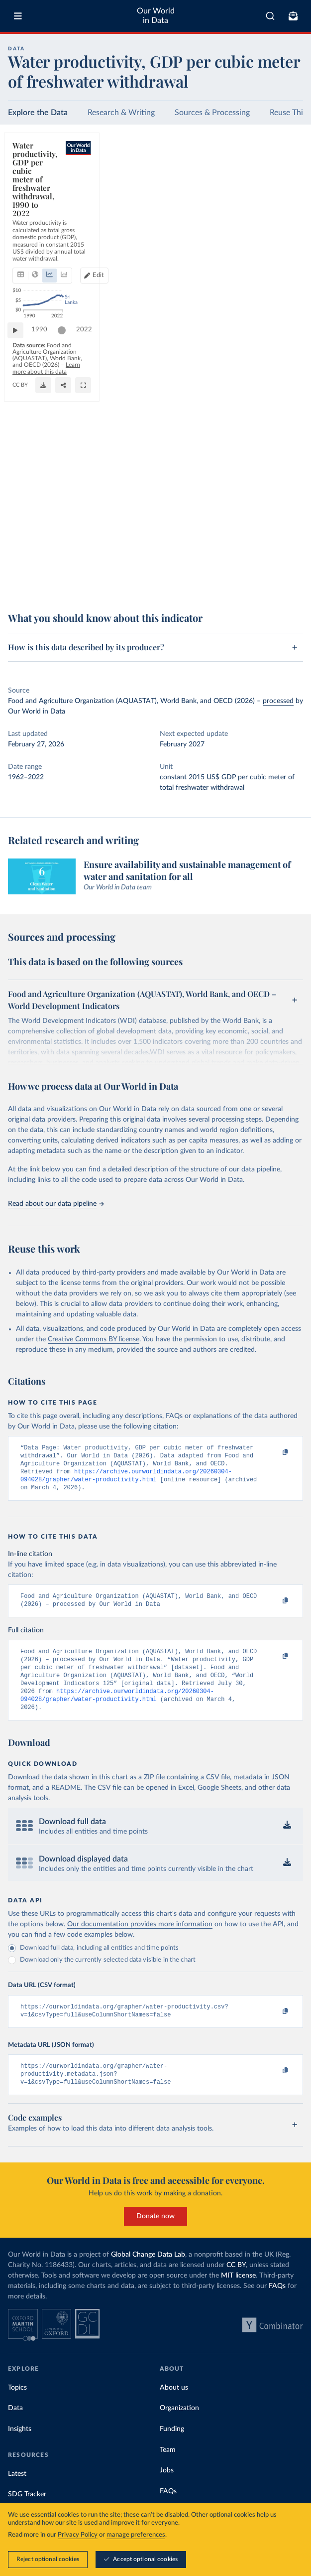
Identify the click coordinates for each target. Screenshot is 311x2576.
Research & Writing (121, 113)
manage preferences (135, 2535)
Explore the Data (38, 113)
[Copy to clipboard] (275, 1452)
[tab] (32, 189)
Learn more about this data (89, 579)
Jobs (167, 2491)
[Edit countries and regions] (284, 189)
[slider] (67, 558)
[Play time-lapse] (20, 558)
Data (15, 2429)
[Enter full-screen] (291, 582)
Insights (19, 2449)
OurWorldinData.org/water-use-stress (58, 587)
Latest (17, 2494)
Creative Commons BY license (93, 1339)
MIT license (238, 2296)
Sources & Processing (212, 113)
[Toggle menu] (18, 16)
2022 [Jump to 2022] (286, 557)
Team (168, 2470)
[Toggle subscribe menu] (293, 16)
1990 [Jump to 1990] (44, 557)
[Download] (251, 582)
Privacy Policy (78, 2535)
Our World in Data (156, 15)
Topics (17, 2408)
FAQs (277, 2306)
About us (174, 2408)
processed (278, 701)
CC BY (116, 587)
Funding (172, 2449)
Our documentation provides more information (139, 1940)
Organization (179, 2429)
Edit (289, 189)
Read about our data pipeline (56, 1203)
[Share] (271, 582)
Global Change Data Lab (148, 2275)
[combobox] (270, 16)
